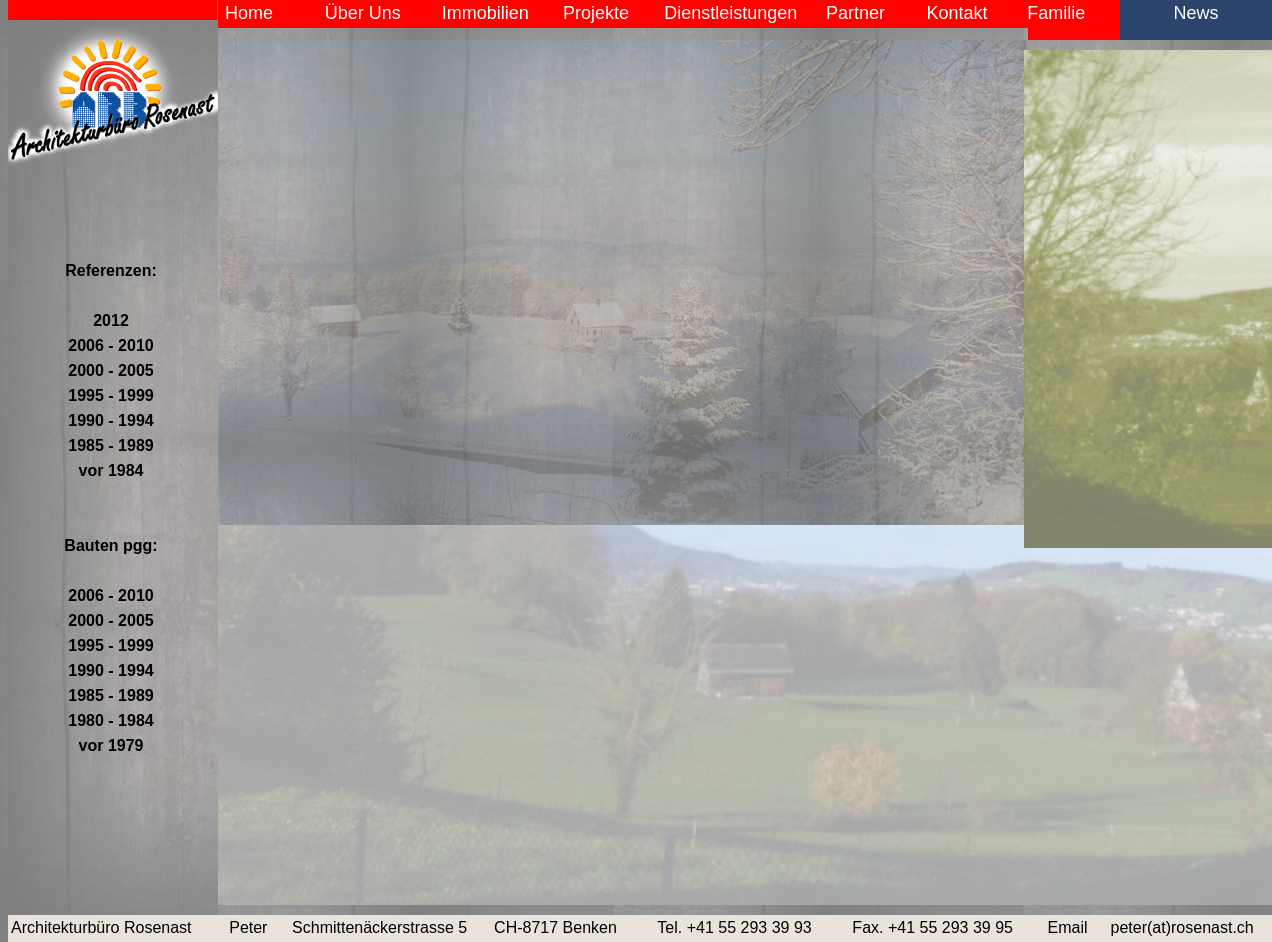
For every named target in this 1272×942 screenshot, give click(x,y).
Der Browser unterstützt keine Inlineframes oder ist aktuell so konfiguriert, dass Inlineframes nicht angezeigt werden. (745, 471)
